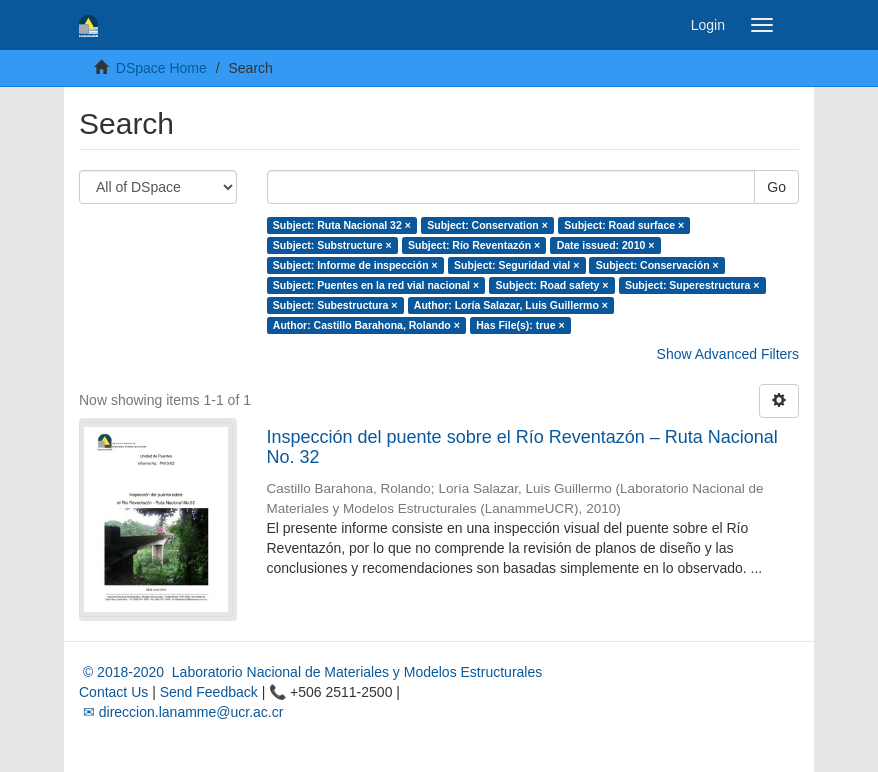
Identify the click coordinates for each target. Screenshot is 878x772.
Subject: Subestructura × (335, 305)
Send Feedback (209, 692)
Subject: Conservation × (487, 225)
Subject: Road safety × (552, 285)
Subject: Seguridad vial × (516, 265)
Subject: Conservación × (657, 265)
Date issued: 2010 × (606, 245)
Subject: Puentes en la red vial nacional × (376, 285)
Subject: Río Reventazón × (474, 245)
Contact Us (113, 692)
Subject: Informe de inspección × (355, 265)
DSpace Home (161, 68)
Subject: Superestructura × (692, 285)
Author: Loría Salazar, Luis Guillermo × (511, 305)
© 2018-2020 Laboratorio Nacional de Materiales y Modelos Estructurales (310, 672)
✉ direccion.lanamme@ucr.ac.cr (181, 712)
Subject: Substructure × (332, 245)
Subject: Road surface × (624, 225)
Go (776, 187)
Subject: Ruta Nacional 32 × (342, 225)
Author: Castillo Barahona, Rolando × (366, 325)
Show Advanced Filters (728, 354)
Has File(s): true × (520, 325)
